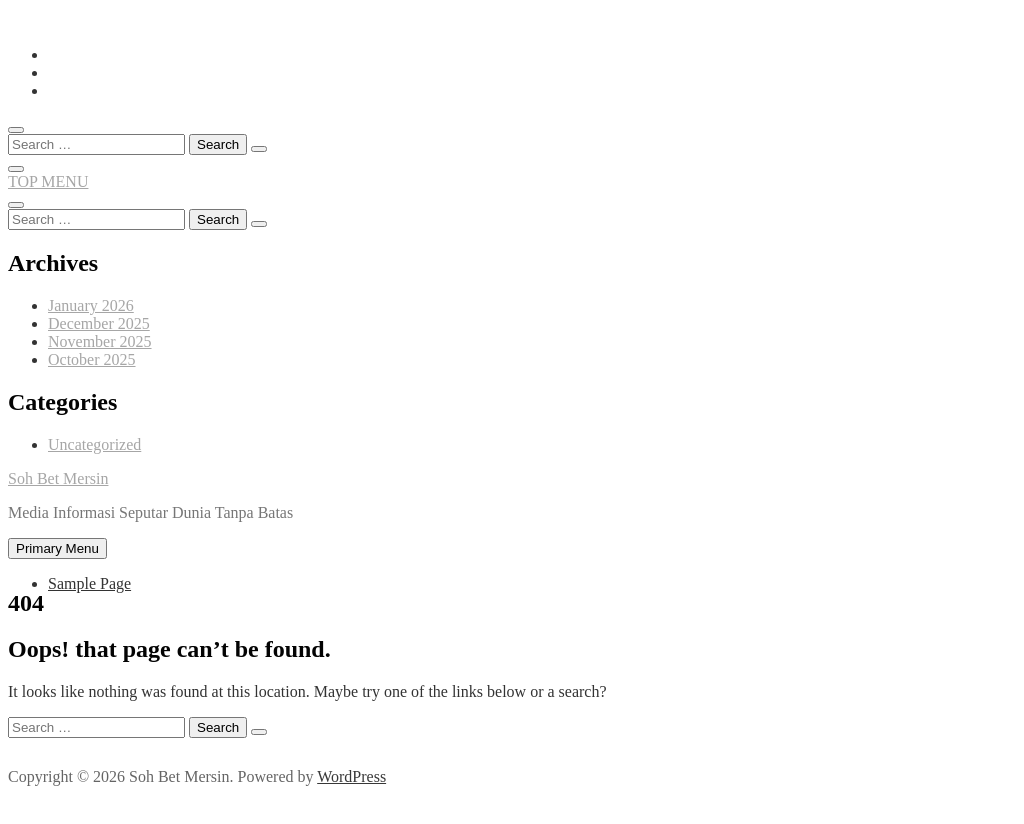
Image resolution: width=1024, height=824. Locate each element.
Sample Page (89, 583)
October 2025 (92, 359)
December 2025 (99, 323)
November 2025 (100, 341)
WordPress (351, 776)
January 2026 (91, 305)
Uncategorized (94, 444)
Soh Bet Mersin (58, 478)
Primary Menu (57, 548)
